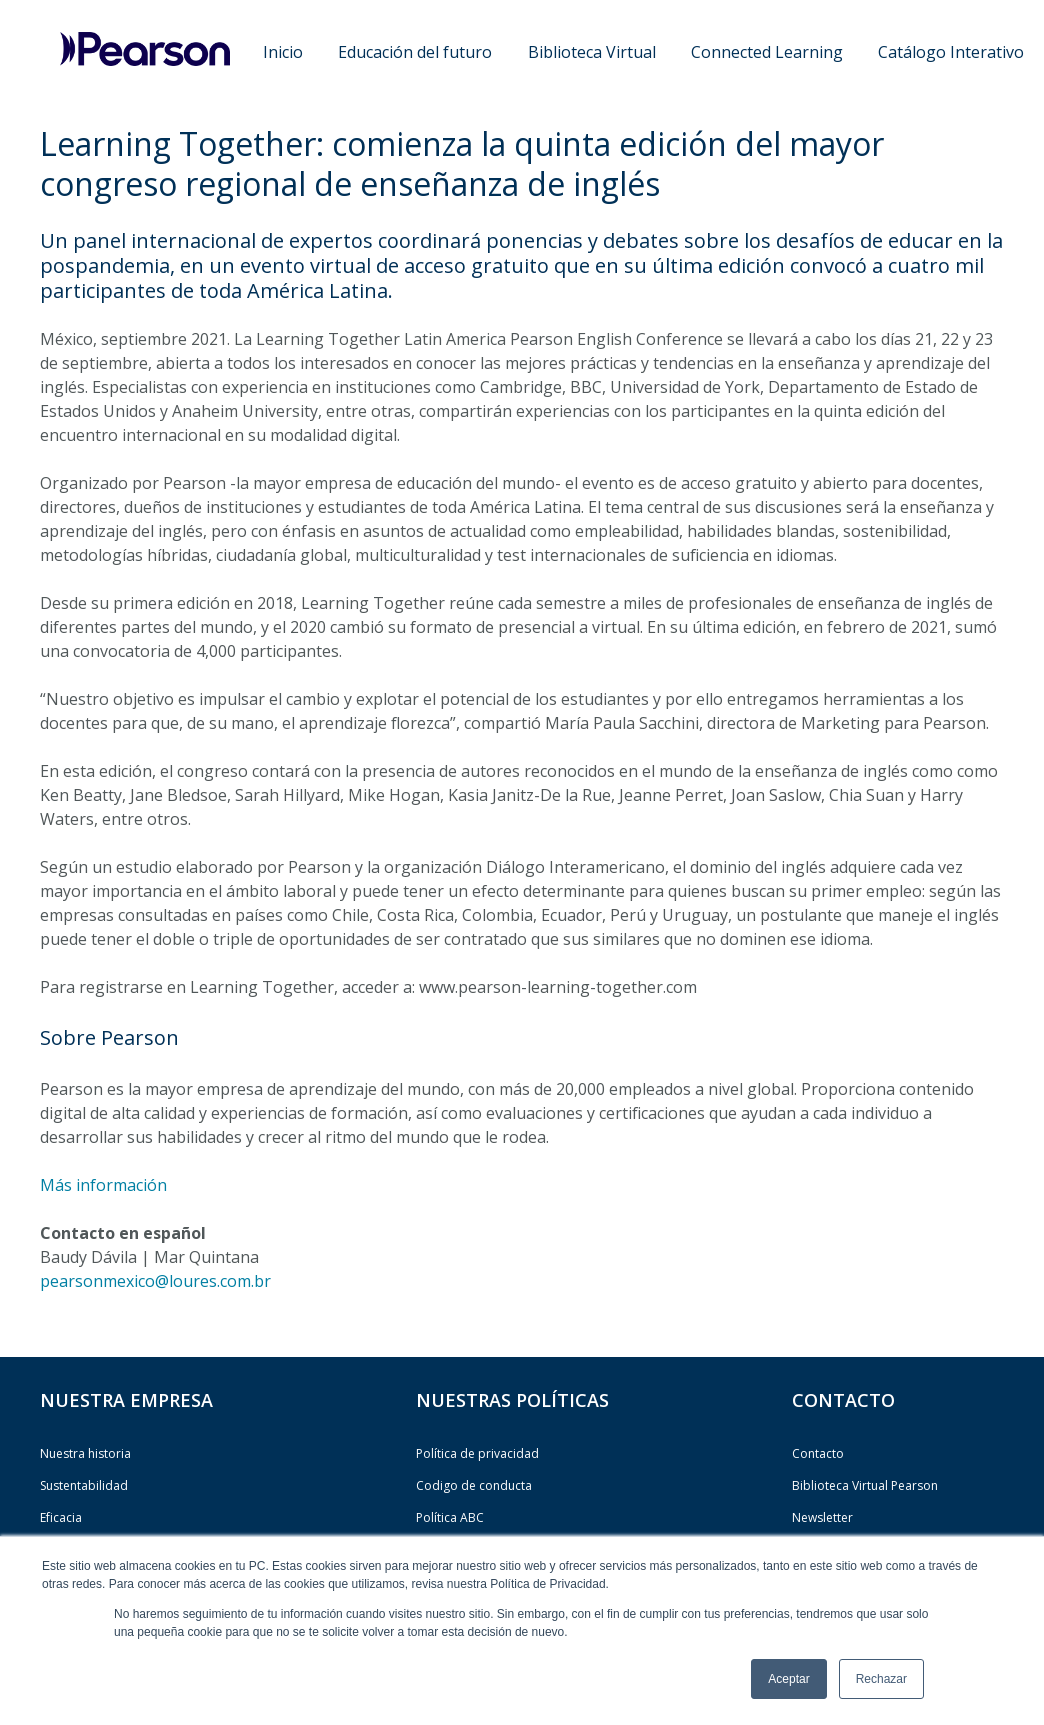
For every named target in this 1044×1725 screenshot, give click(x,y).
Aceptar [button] (788, 1679)
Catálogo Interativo (951, 52)
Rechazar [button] (881, 1679)
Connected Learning (767, 52)
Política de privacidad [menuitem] (477, 1453)
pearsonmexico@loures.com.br (155, 1281)
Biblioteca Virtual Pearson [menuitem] (865, 1485)
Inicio (283, 52)
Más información (103, 1185)
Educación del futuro (415, 52)
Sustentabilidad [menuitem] (84, 1485)
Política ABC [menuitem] (450, 1517)
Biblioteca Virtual (592, 52)
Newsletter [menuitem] (822, 1517)
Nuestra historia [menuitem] (85, 1453)
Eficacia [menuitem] (61, 1517)
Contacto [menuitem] (818, 1453)
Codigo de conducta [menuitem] (474, 1485)
